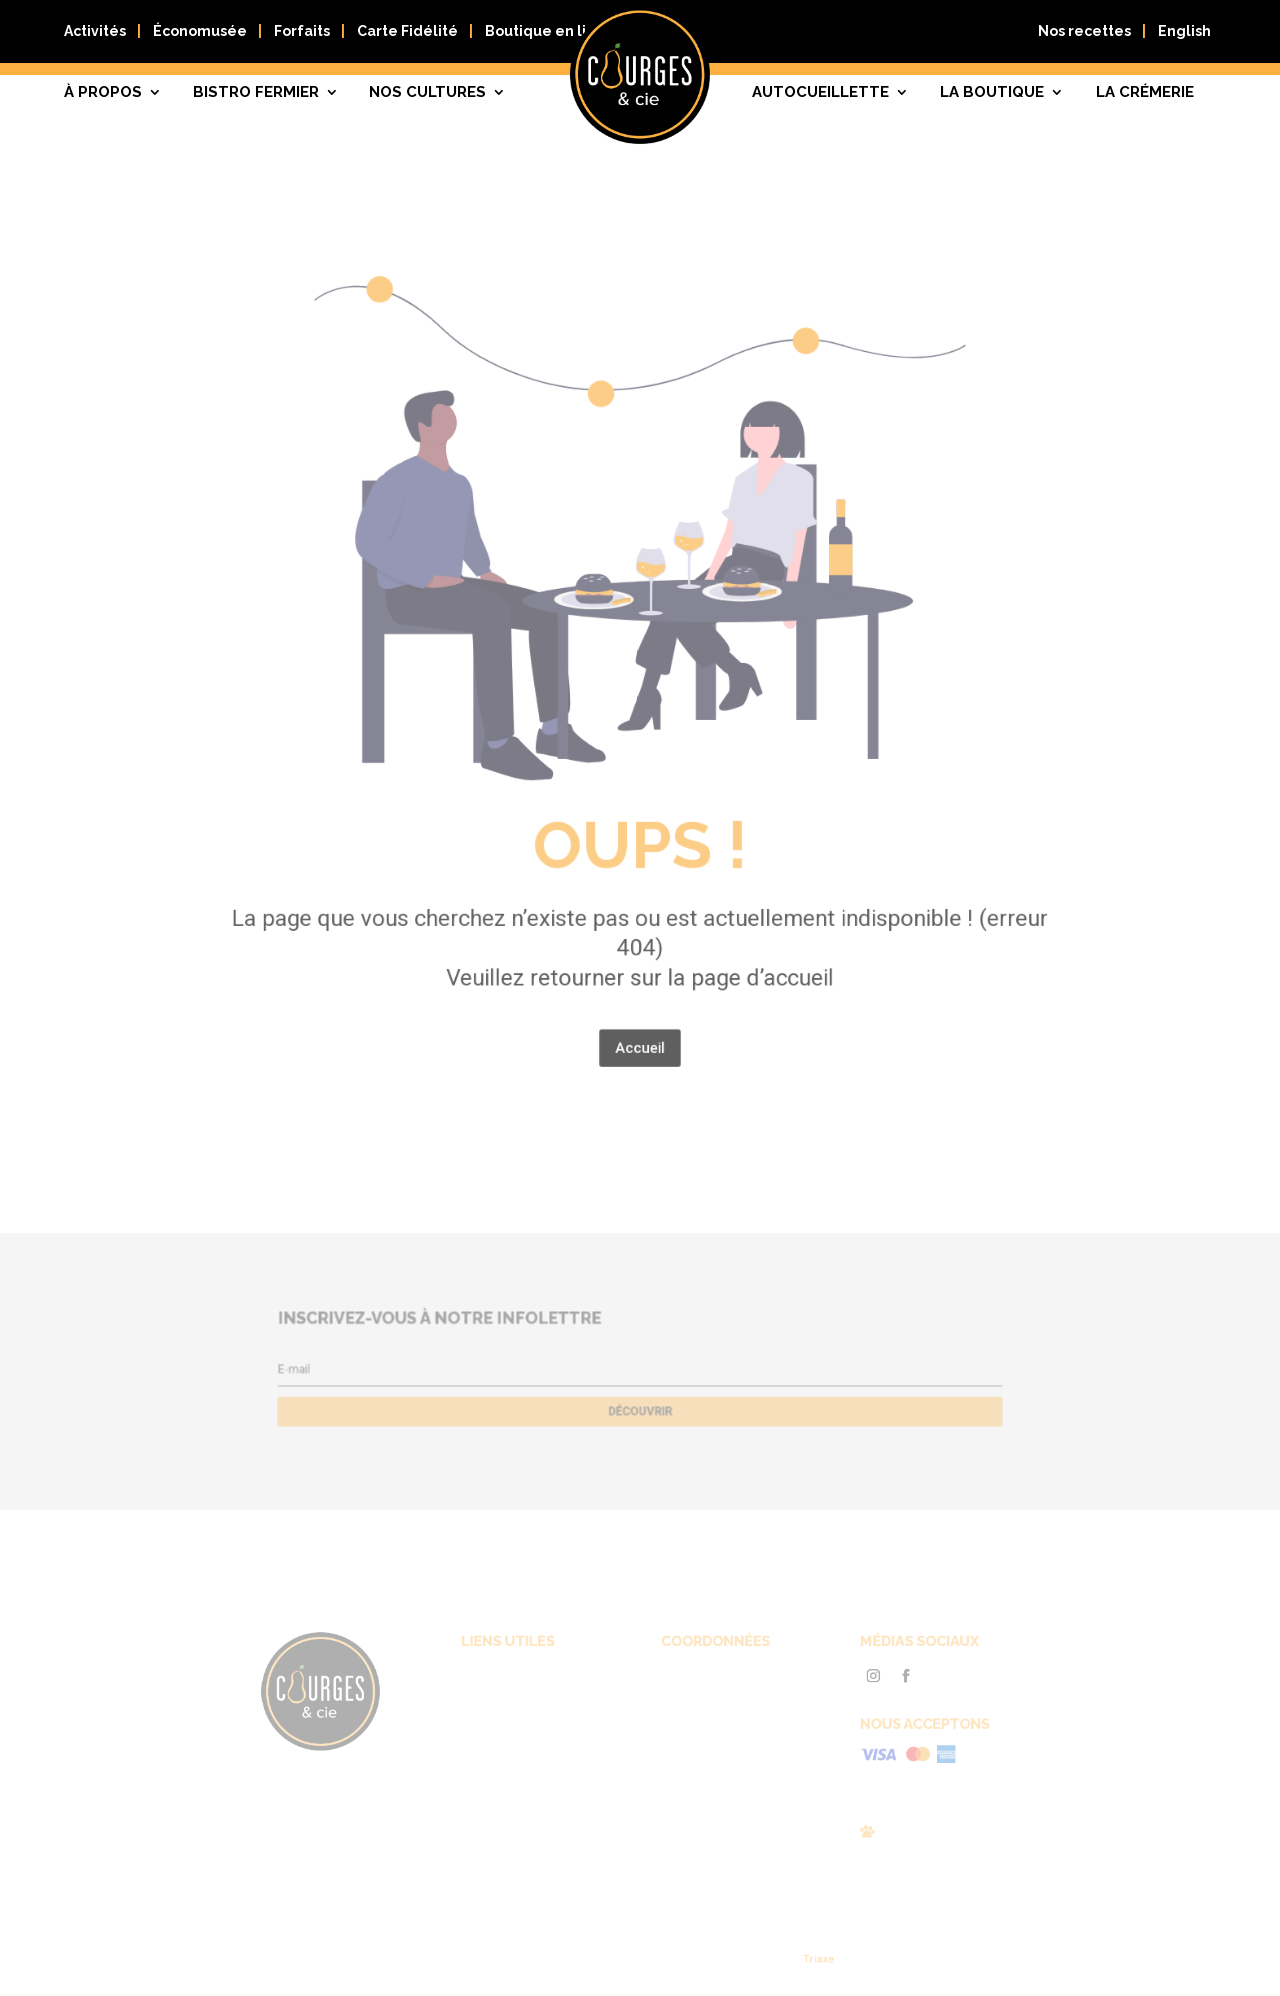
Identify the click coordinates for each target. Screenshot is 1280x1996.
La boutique (992, 92)
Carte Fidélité (407, 31)
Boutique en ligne (550, 31)
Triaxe (789, 1959)
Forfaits (302, 31)
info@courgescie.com (703, 1752)
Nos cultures (427, 92)
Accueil (640, 977)
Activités (95, 31)
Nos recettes (1084, 31)
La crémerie (1145, 92)
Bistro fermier (256, 92)
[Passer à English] (1184, 35)
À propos (103, 92)
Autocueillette (820, 92)
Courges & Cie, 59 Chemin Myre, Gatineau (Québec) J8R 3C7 (711, 1697)
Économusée (200, 31)
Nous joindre (523, 1765)
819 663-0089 (684, 1732)
